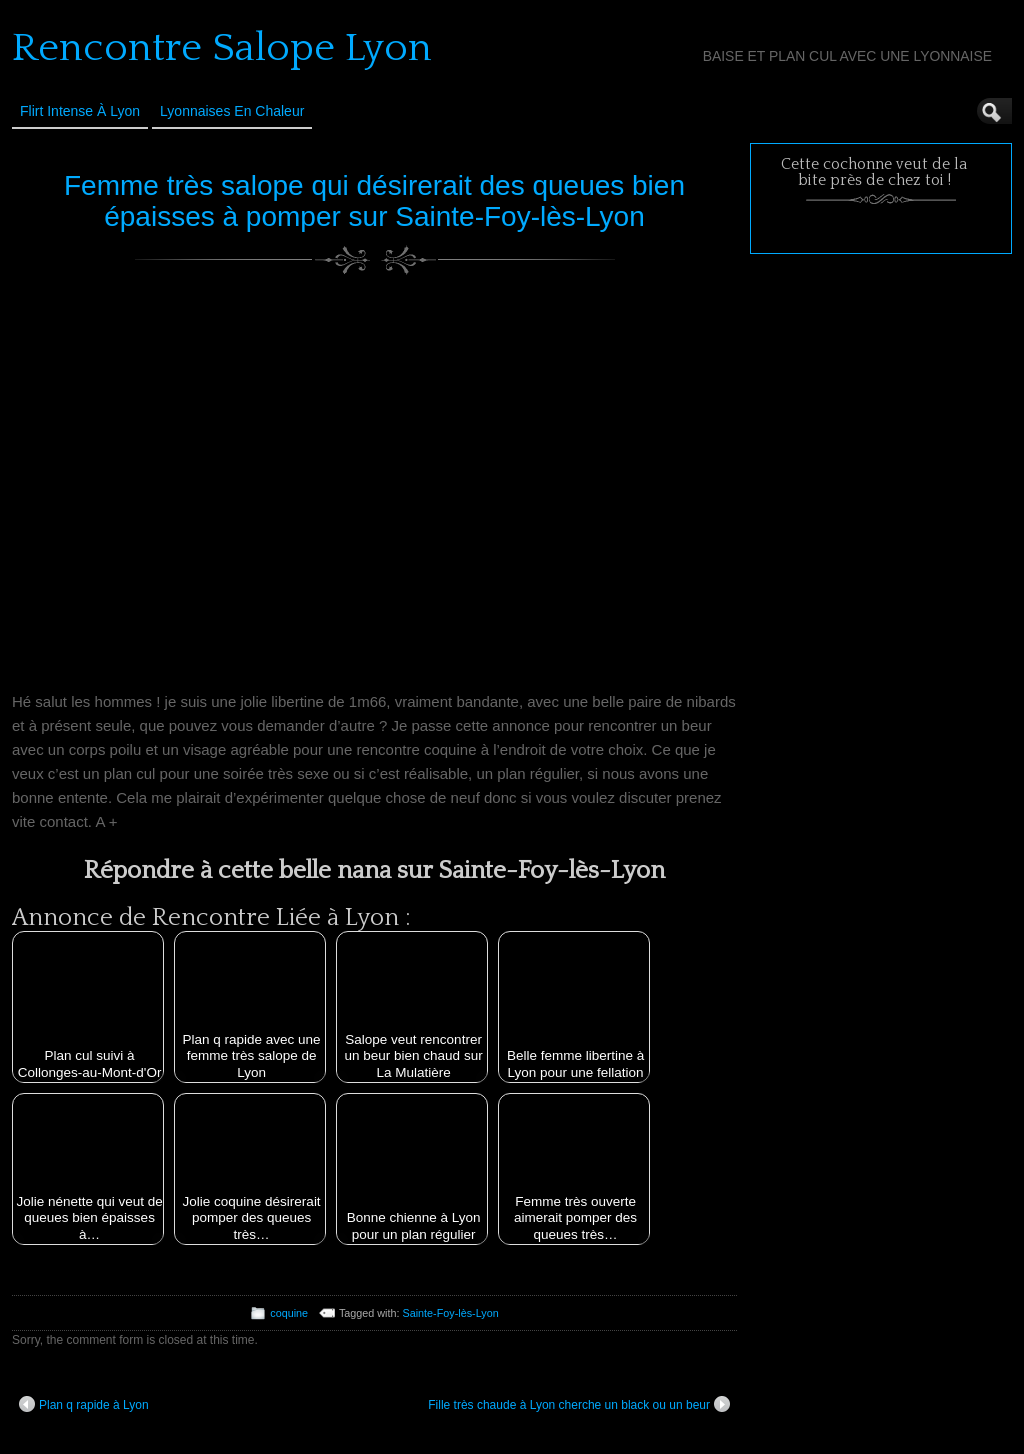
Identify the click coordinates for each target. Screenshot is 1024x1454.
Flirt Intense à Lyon (80, 111)
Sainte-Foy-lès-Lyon (451, 1313)
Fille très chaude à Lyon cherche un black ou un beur (579, 1404)
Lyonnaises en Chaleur (232, 111)
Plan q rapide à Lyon (84, 1404)
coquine (289, 1313)
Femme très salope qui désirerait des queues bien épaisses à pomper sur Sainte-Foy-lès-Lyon (374, 201)
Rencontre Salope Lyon (222, 48)
